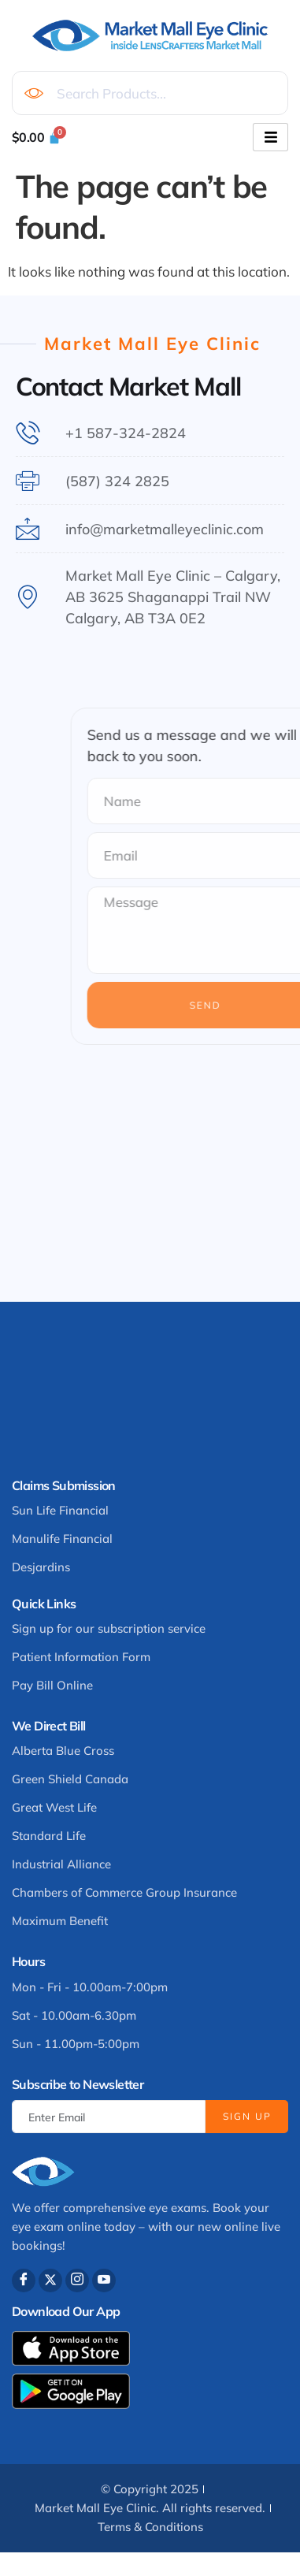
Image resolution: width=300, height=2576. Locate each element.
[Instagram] (77, 2280)
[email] (109, 2116)
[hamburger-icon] (270, 137)
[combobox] (150, 93)
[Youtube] (104, 2280)
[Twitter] (50, 2280)
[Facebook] (23, 2280)
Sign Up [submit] (247, 2116)
